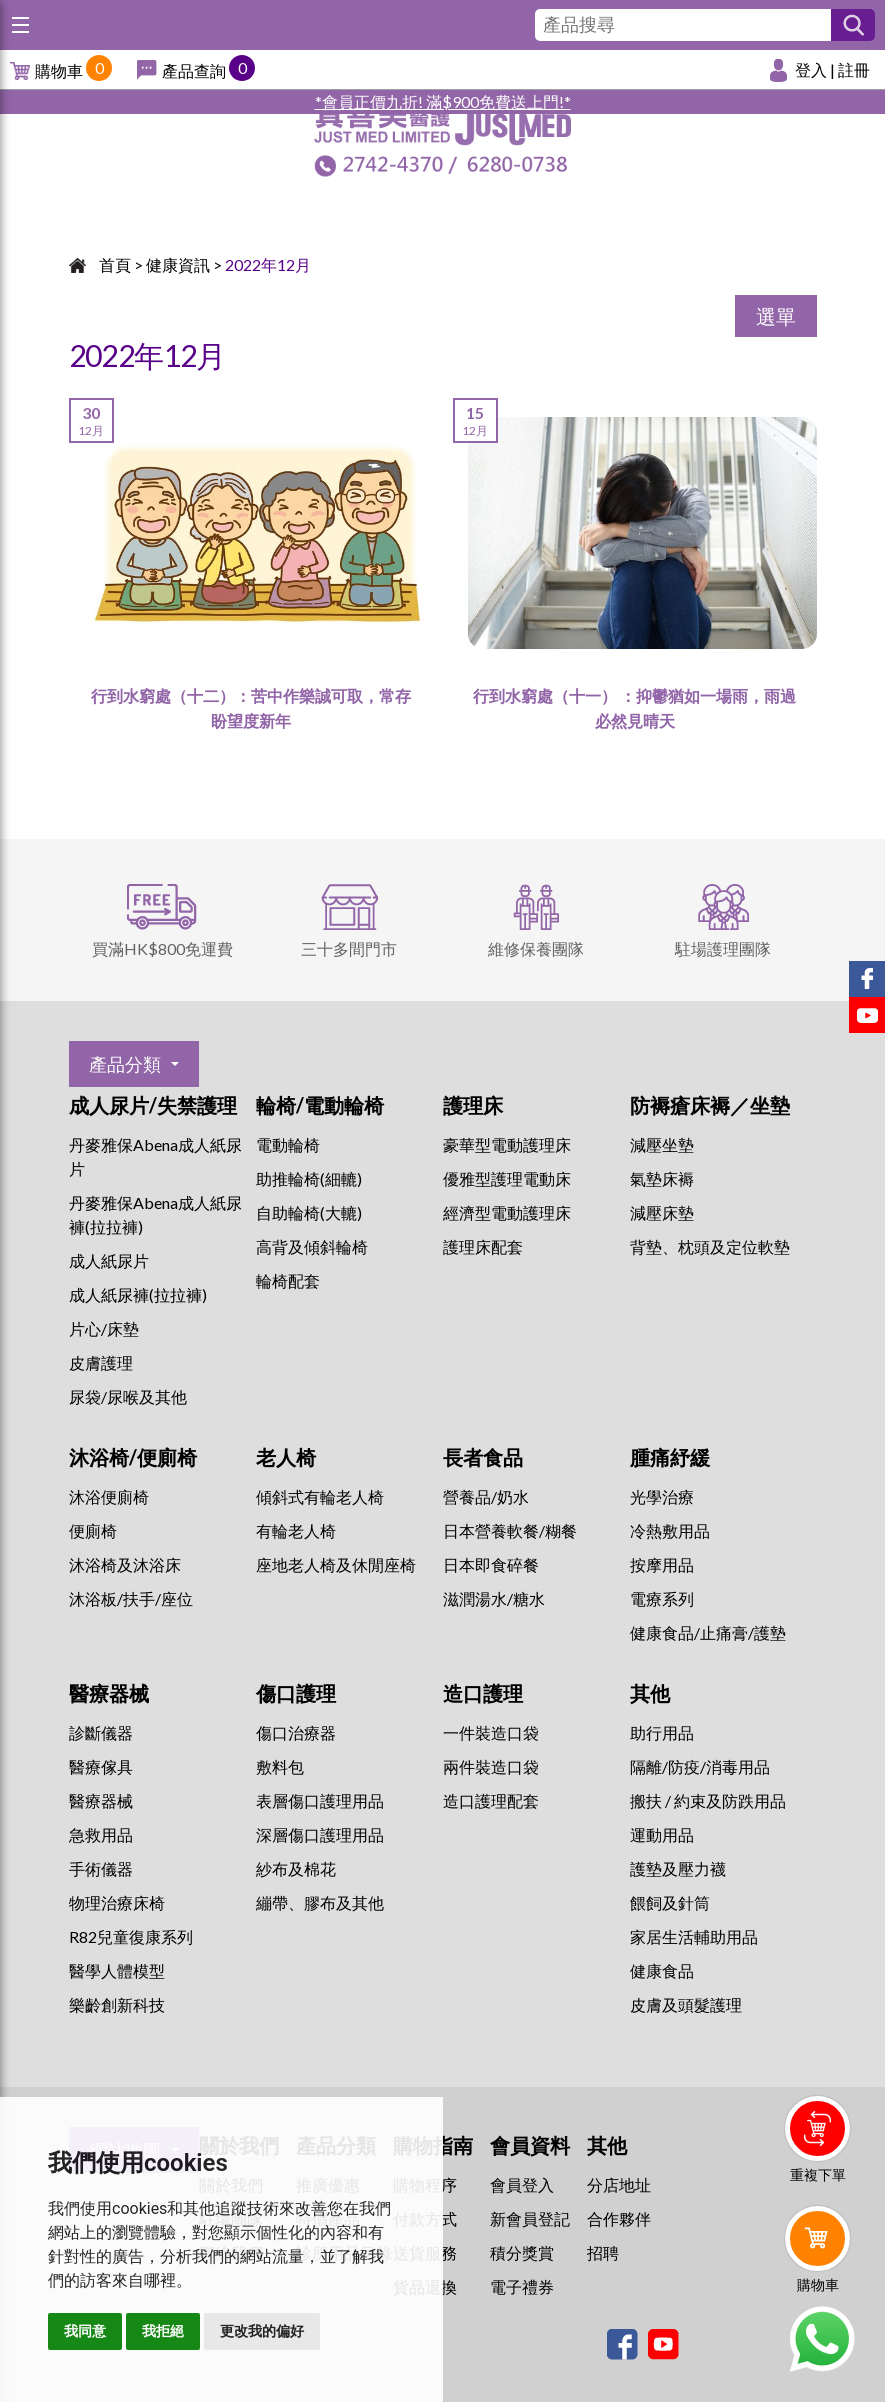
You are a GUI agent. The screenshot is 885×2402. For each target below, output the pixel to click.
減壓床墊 (662, 1212)
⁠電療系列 (662, 1598)
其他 (650, 1693)
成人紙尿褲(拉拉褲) (138, 1294)
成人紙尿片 (109, 1260)
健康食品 (662, 1970)
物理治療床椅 (117, 1902)
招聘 (603, 2252)
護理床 (473, 1105)
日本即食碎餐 (491, 1564)
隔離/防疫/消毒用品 (700, 1766)
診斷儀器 (101, 1732)
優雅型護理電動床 (507, 1178)
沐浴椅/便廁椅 (133, 1457)
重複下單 (818, 2174)
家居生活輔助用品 (694, 1936)
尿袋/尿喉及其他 (128, 1396)
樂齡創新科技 (117, 2004)
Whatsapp (821, 2339)
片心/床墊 (104, 1328)
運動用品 (662, 1834)
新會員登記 (530, 2218)
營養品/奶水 (486, 1496)
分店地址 (619, 2184)
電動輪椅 (288, 1144)
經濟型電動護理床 (507, 1212)
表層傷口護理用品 (320, 1800)
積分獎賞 (522, 2252)
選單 (776, 316)
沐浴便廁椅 (109, 1496)
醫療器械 (109, 1693)
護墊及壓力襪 (678, 1868)
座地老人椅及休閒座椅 (336, 1564)
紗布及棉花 (296, 1868)
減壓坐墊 (662, 1144)
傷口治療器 (296, 1732)
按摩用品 (662, 1564)
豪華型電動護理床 (507, 1144)
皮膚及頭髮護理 (686, 2004)
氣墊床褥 (662, 1178)
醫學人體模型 (117, 1970)
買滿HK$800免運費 (162, 948)
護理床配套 (483, 1246)
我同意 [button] (85, 2331)
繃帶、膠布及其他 (320, 1902)
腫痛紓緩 (670, 1457)
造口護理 (483, 1693)
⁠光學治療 (662, 1496)
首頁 (115, 264)
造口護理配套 (491, 1800)
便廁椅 (93, 1530)
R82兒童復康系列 (131, 1936)
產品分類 (125, 1064)
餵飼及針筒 (670, 1902)
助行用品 (662, 1732)
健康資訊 (178, 264)
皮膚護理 (101, 1362)
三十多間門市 (349, 948)
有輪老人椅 (296, 1530)
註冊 (854, 69)
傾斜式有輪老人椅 (320, 1496)
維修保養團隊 (536, 948)
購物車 (59, 70)
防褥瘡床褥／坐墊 (710, 1105)
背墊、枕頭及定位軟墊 (710, 1246)
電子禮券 (522, 2286)
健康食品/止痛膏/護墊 (708, 1632)
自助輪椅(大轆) (309, 1212)
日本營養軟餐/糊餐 (510, 1530)
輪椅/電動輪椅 (320, 1105)
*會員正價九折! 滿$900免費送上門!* (443, 101)
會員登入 (522, 2184)
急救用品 (101, 1834)
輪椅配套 (288, 1280)
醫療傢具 (101, 1766)
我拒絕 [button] (163, 2331)
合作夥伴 (619, 2218)
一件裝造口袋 (491, 1732)
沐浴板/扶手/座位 (131, 1598)
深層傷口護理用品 (320, 1834)
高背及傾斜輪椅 (312, 1246)
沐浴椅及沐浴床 (125, 1564)
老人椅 (286, 1457)
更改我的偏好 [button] (262, 2331)
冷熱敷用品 (670, 1530)
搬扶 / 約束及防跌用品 (708, 1800)
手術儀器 (101, 1868)
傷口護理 (296, 1693)
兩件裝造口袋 (491, 1766)
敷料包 (280, 1766)
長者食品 (483, 1457)
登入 (811, 69)
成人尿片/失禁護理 (153, 1105)
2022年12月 (268, 264)
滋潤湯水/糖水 (494, 1598)
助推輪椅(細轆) (309, 1178)
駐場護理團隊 (723, 948)
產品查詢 (194, 70)
